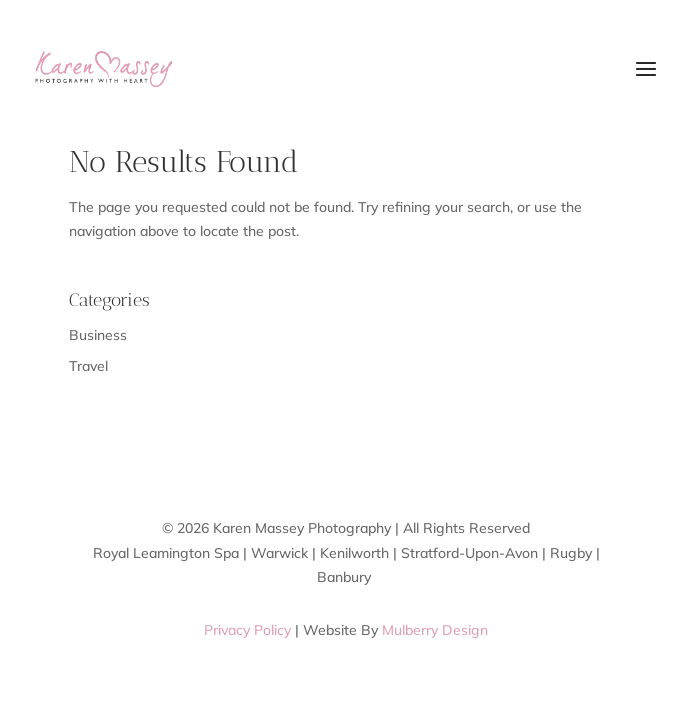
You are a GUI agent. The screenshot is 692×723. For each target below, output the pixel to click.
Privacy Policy (247, 630)
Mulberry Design (435, 630)
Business (98, 335)
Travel (88, 366)
